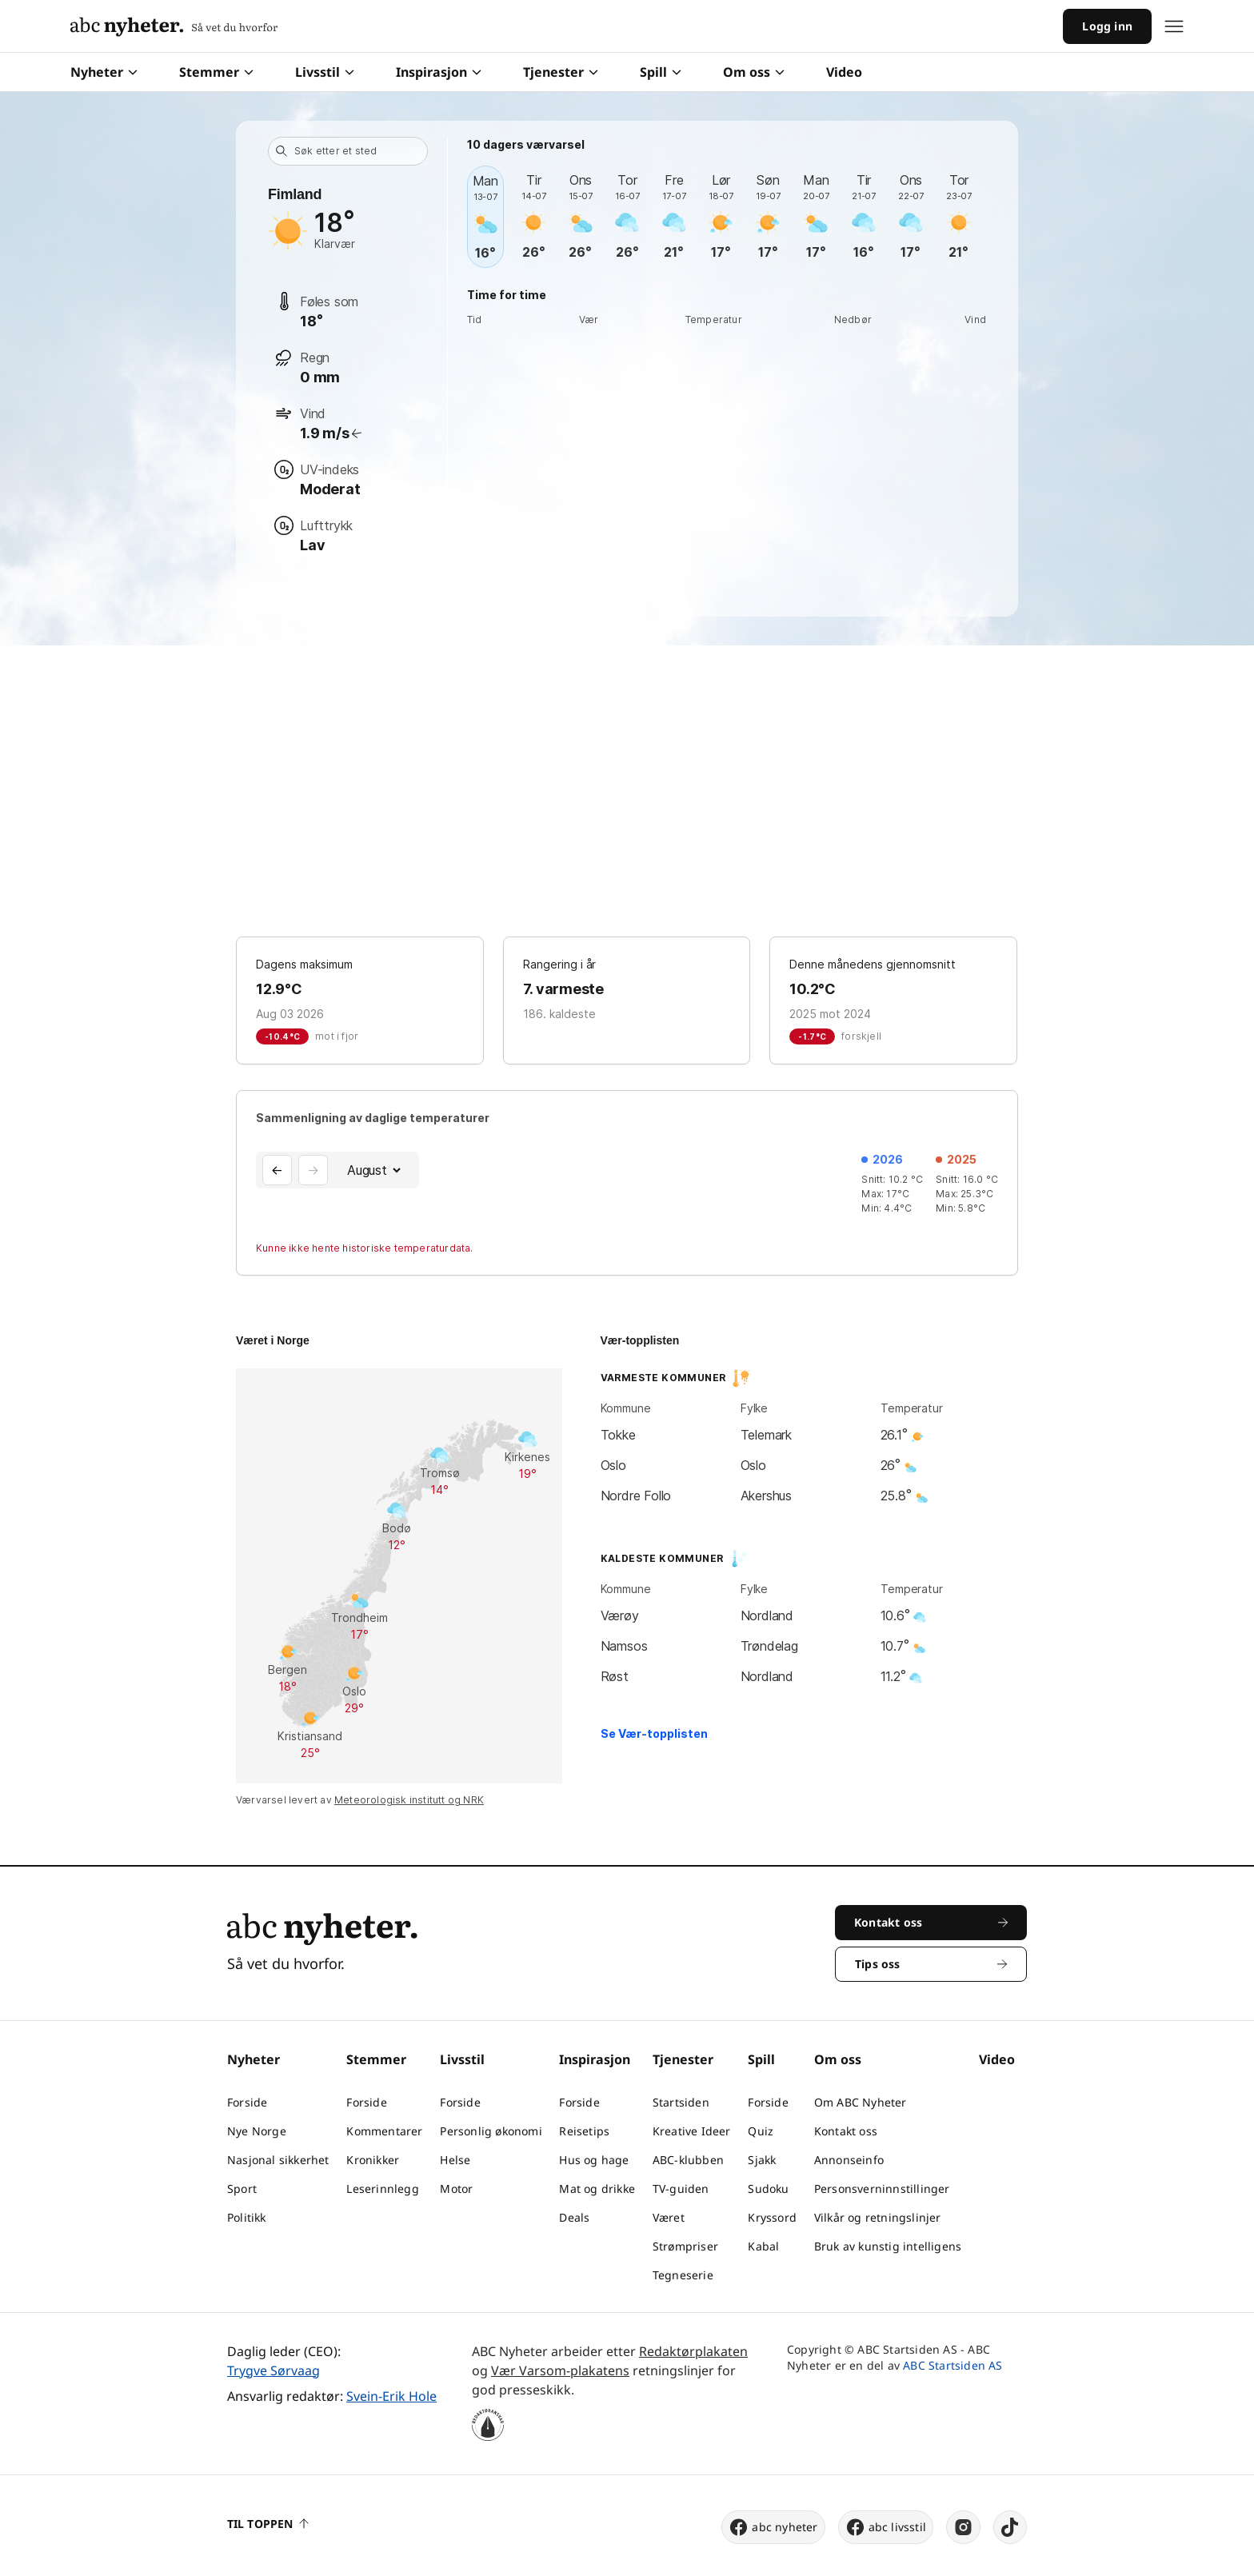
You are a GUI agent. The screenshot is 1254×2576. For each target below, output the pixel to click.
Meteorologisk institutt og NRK (409, 1800)
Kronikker (372, 2159)
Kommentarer (384, 2131)
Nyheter (104, 72)
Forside (247, 2102)
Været (669, 2217)
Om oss (754, 72)
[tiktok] (1010, 2527)
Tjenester (560, 72)
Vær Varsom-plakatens (560, 2370)
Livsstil (324, 72)
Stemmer (216, 72)
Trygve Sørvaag (273, 2370)
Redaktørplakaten (693, 2351)
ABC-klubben (688, 2159)
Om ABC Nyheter (860, 2102)
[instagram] (963, 2527)
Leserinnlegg (382, 2188)
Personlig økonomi (490, 2131)
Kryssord (772, 2217)
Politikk (246, 2217)
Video (844, 72)
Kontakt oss (845, 2131)
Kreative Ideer (692, 2131)
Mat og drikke (597, 2188)
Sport (242, 2188)
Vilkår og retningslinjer (877, 2217)
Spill (660, 72)
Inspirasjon (438, 72)
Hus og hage (594, 2159)
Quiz (760, 2131)
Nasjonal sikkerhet (278, 2159)
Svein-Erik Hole (391, 2396)
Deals (574, 2217)
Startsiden (681, 2102)
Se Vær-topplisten (654, 1733)
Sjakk (762, 2159)
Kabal (763, 2246)
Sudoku (768, 2188)
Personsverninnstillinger (882, 2188)
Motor (456, 2188)
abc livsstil (885, 2527)
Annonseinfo (849, 2159)
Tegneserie (683, 2274)
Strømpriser (685, 2246)
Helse (455, 2159)
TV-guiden (681, 2188)
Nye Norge (256, 2131)
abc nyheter (773, 2527)
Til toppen (268, 2523)
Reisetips (584, 2131)
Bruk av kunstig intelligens (887, 2246)
